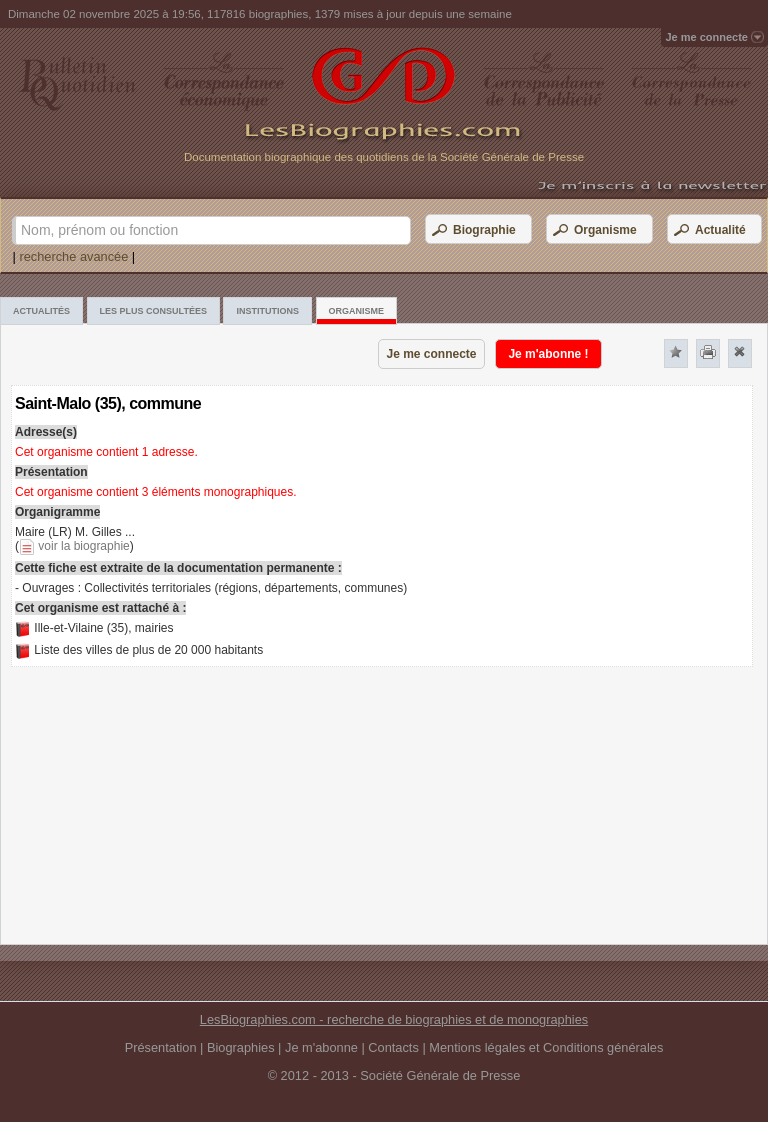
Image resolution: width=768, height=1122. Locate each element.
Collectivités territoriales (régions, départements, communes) (245, 588)
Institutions (267, 311)
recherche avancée (73, 256)
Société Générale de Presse (440, 1075)
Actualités (41, 311)
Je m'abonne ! (548, 354)
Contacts (393, 1047)
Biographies (241, 1047)
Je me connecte (431, 354)
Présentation (161, 1047)
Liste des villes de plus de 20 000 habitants (148, 650)
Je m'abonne (321, 1047)
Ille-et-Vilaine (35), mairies (103, 628)
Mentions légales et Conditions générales (546, 1047)
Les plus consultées (153, 311)
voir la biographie (83, 546)
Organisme (357, 311)
